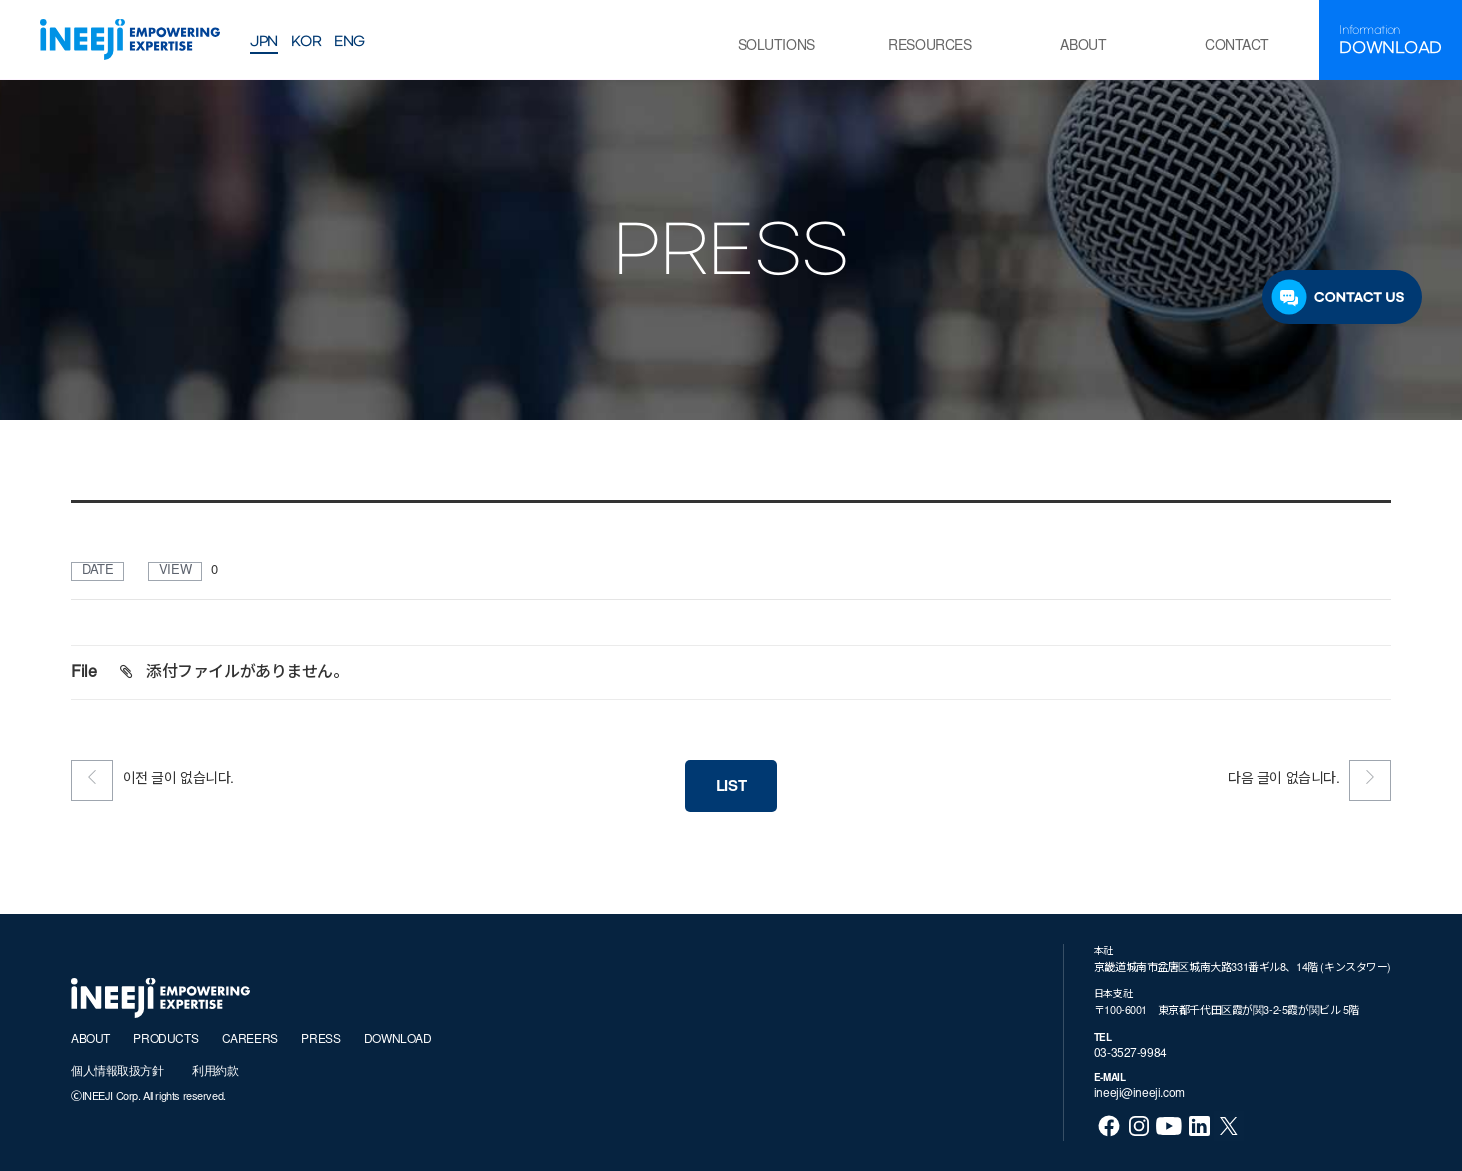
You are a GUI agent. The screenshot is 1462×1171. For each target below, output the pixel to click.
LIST (731, 787)
